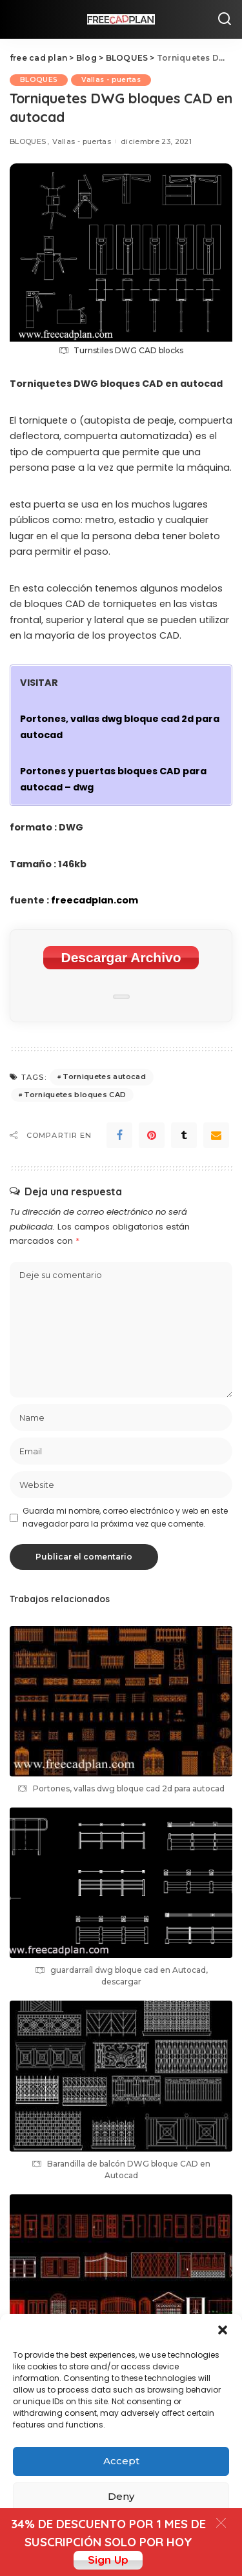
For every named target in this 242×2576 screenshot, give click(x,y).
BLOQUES (38, 80)
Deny (121, 2496)
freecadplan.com (94, 900)
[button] (222, 2330)
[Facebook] (119, 1135)
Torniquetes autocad (104, 1076)
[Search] (224, 19)
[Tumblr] (184, 1135)
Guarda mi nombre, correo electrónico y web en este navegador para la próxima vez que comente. (125, 1517)
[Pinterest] (152, 1135)
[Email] (216, 1135)
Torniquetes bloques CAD (75, 1094)
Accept (121, 2461)
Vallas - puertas (111, 80)
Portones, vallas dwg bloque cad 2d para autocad (129, 1788)
